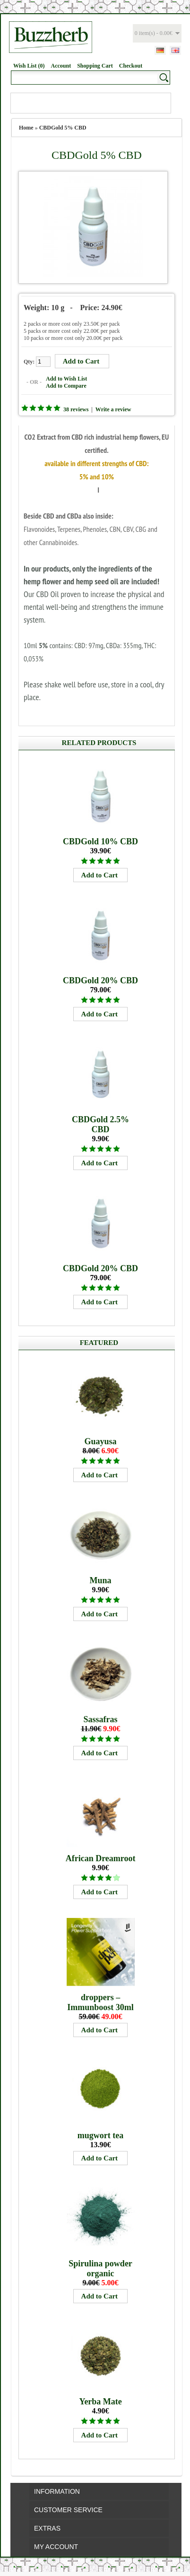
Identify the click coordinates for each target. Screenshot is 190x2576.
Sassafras (101, 1719)
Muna (101, 1580)
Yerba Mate (100, 2401)
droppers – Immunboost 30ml (100, 2002)
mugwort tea (100, 2135)
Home (26, 127)
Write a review (113, 409)
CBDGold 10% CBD (100, 841)
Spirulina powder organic (100, 2268)
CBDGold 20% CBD (100, 980)
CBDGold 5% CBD (62, 127)
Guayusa (101, 1441)
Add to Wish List (66, 378)
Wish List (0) (28, 65)
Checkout (130, 65)
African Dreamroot (101, 1858)
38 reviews (75, 409)
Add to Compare (66, 385)
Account (61, 65)
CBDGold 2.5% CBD (100, 1124)
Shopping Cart (95, 65)
